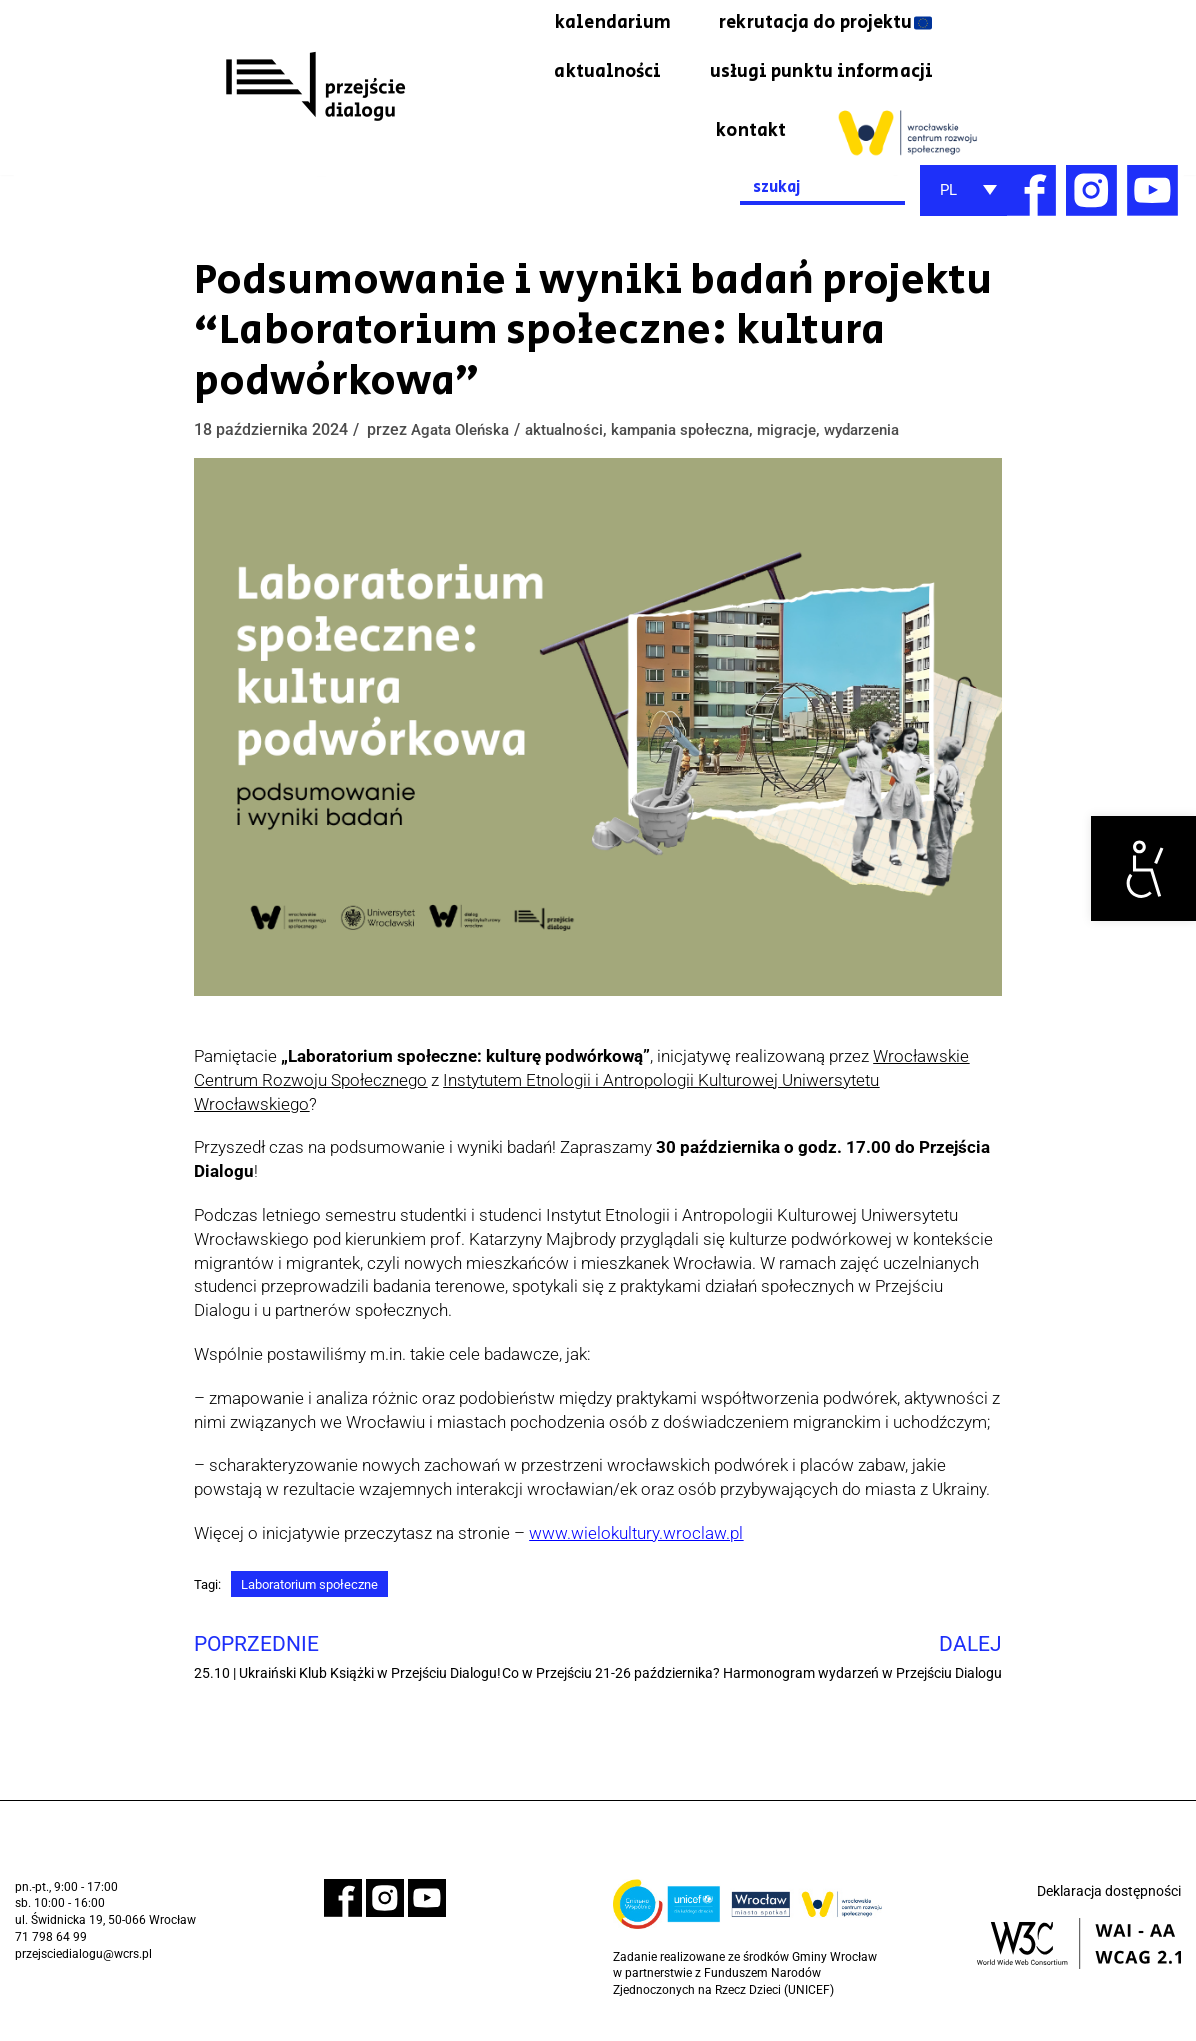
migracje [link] (810, 438)
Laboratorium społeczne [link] (319, 1594)
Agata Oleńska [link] (463, 438)
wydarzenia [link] (891, 438)
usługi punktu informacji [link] (809, 78)
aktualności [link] (578, 78)
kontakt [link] (747, 139)
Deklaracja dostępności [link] (1109, 1908)
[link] (1143, 868)
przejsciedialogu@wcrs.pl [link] (83, 1968)
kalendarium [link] (575, 25)
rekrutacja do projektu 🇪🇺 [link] (810, 25)
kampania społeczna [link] (696, 438)
